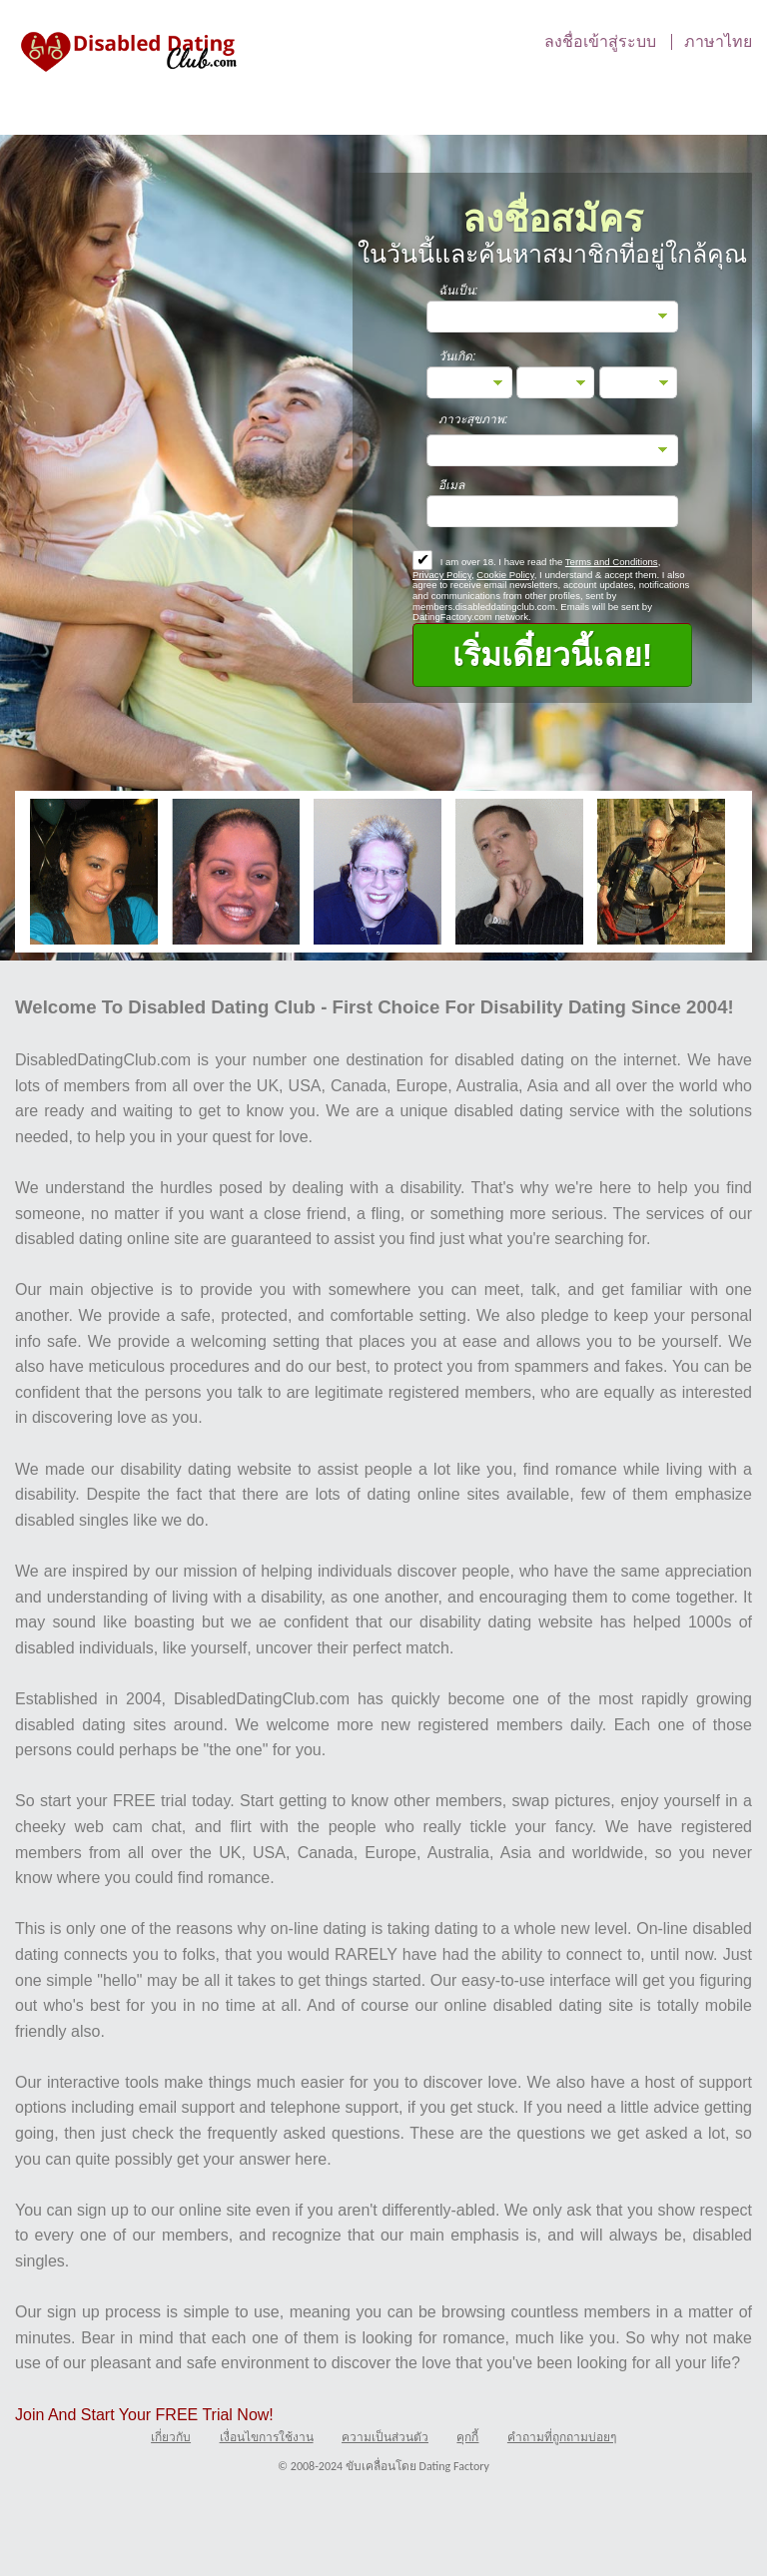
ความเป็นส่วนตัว (385, 2437)
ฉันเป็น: (457, 291)
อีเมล (451, 485)
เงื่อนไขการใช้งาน (267, 2437)
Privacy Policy (441, 574)
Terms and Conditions (611, 561)
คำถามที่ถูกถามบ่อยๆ (561, 2437)
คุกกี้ (467, 2437)
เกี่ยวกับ (171, 2437)
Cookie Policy (504, 574)
